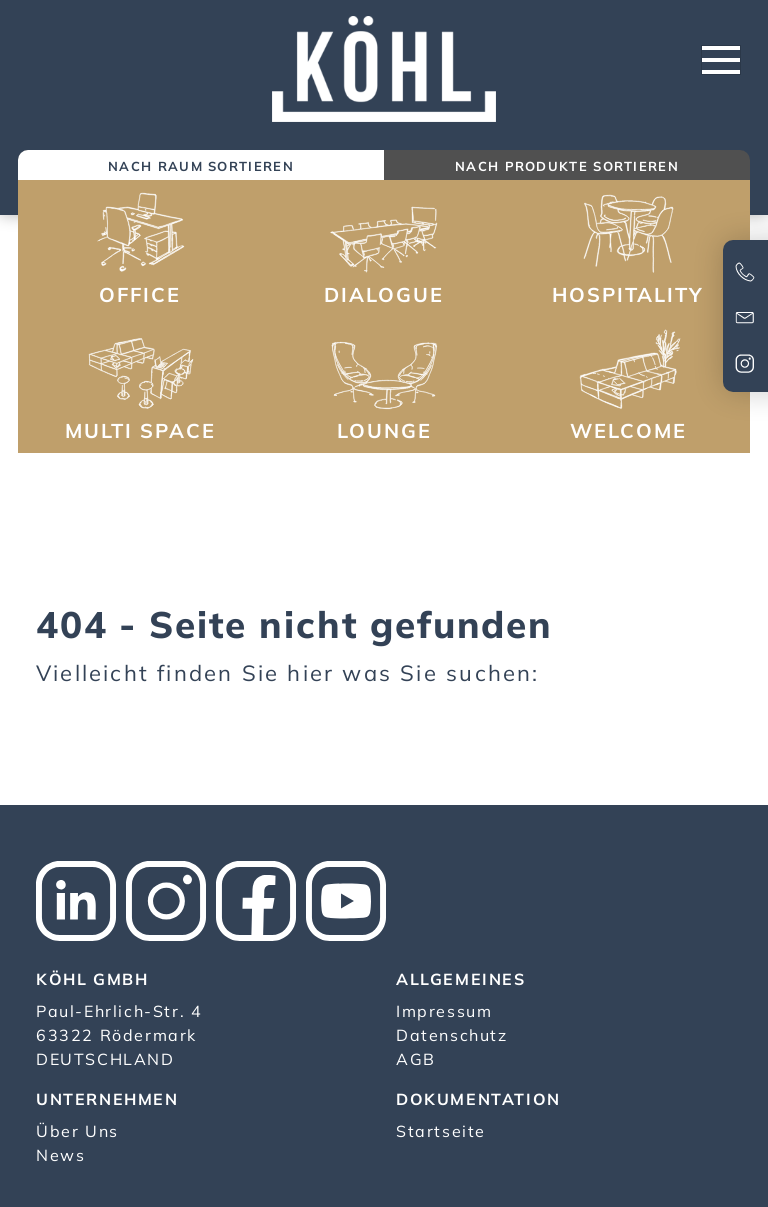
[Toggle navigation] (721, 60)
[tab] (201, 167)
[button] (140, 251)
